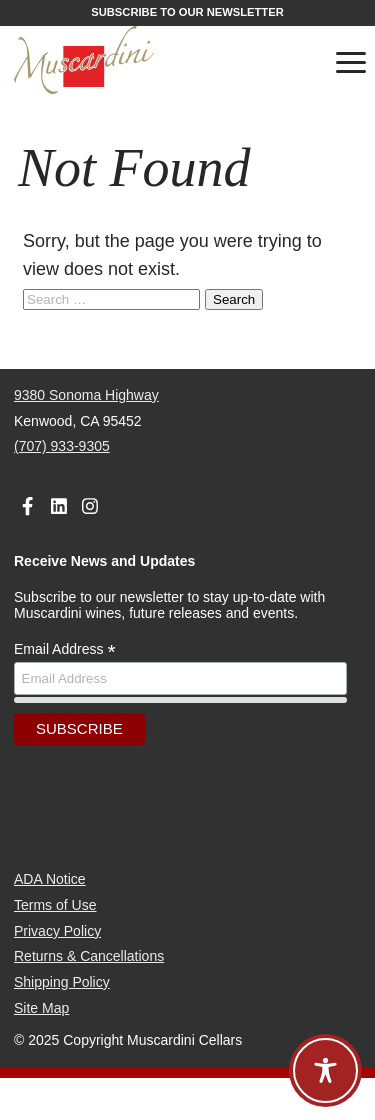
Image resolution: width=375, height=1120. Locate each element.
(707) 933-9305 (62, 446)
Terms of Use (55, 905)
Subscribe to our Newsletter (187, 12)
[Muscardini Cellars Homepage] (133, 61)
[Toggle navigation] (351, 66)
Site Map (41, 1008)
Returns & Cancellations (89, 956)
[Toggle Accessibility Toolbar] (325, 1070)
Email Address (65, 649)
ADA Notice (50, 879)
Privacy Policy (57, 931)
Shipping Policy (62, 982)
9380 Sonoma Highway (86, 395)
